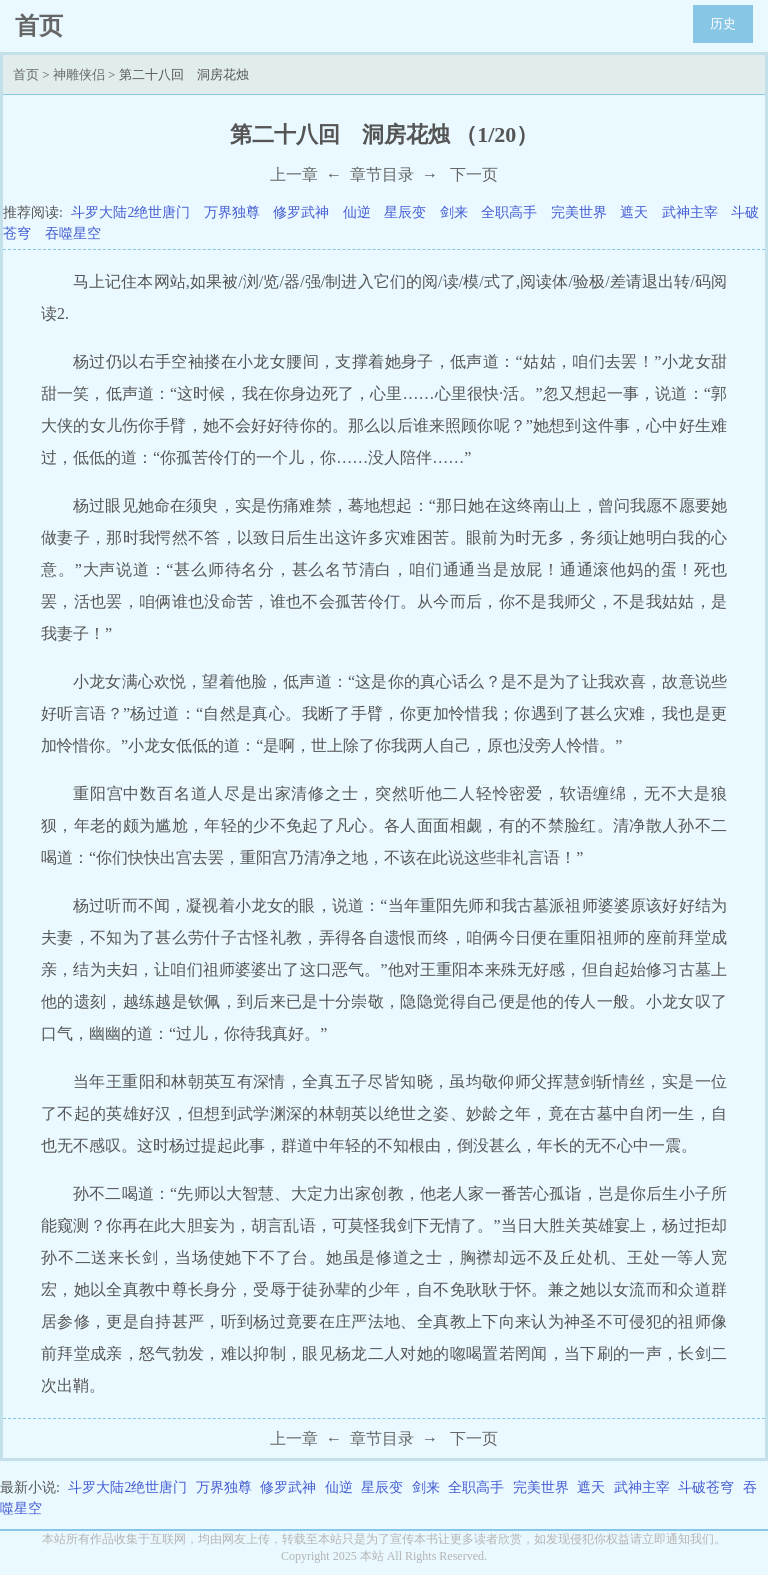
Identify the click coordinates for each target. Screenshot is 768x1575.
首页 (26, 74)
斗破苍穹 (706, 1487)
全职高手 (509, 212)
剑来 (454, 212)
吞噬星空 (73, 233)
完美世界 (579, 212)
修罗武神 (301, 212)
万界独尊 (232, 212)
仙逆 (357, 212)
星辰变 (405, 212)
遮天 (634, 212)
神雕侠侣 (79, 74)
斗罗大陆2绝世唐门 (130, 212)
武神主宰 (690, 212)
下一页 (474, 174)
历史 (723, 23)
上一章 (294, 174)
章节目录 (382, 174)
